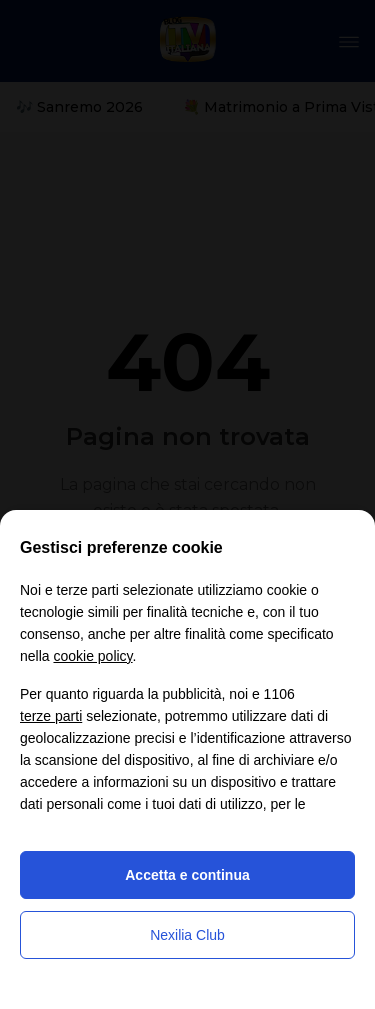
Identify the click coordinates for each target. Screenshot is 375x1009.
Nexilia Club (187, 935)
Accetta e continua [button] (187, 875)
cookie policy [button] (92, 656)
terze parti (51, 716)
